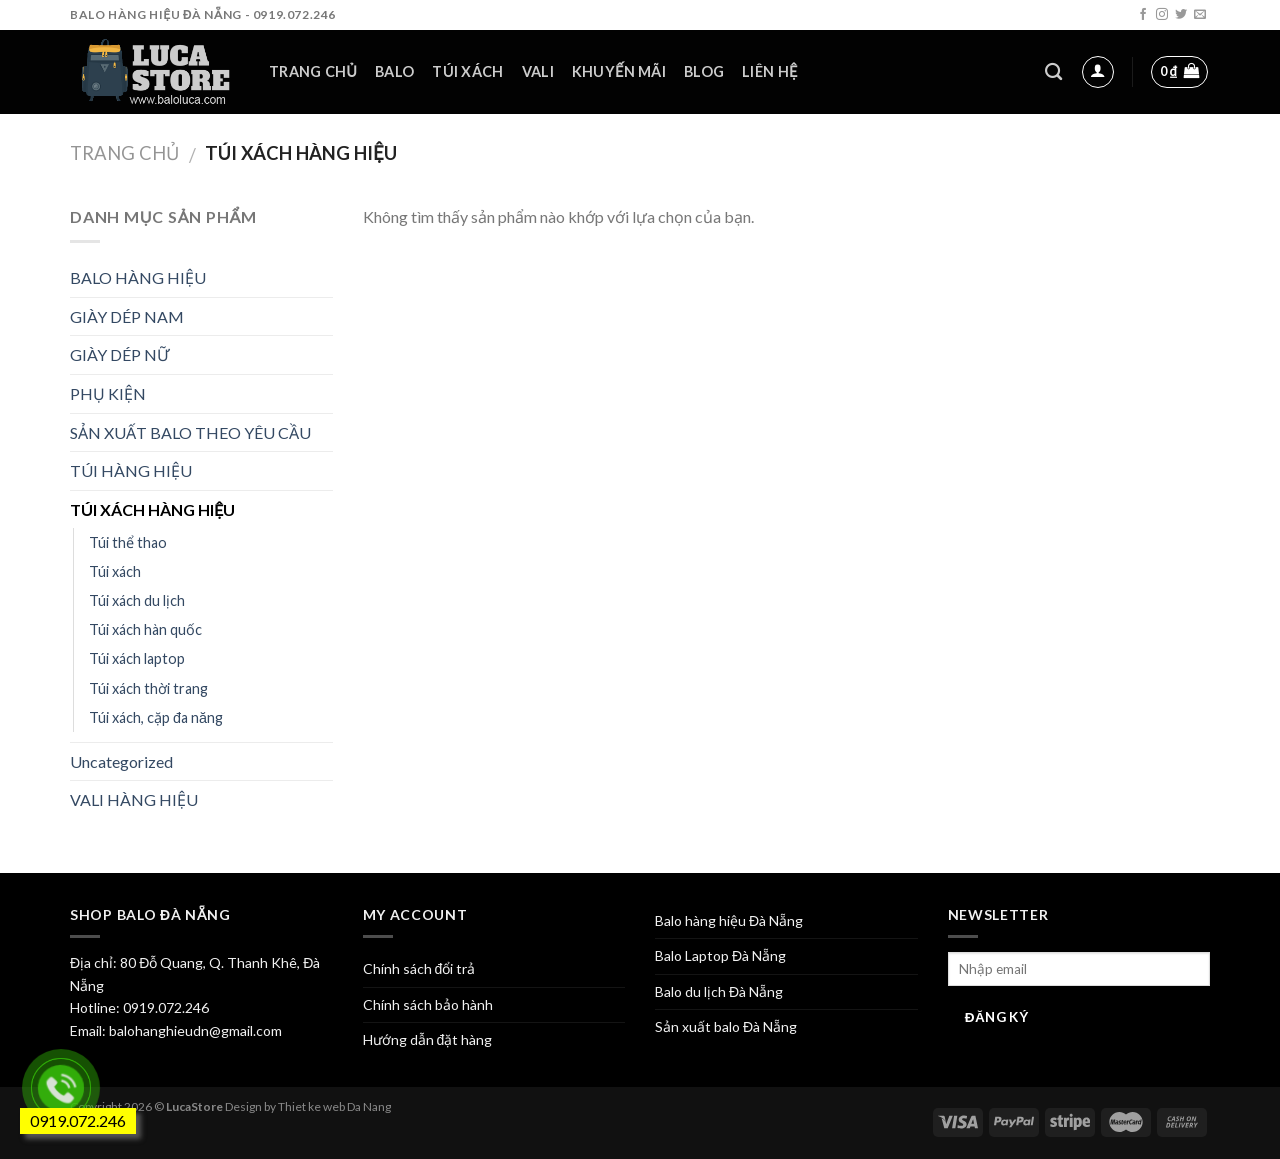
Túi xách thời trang (148, 688)
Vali (538, 71)
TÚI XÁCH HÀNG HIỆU (152, 509)
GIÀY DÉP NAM (127, 316)
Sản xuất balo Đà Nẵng (726, 1026)
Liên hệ (769, 71)
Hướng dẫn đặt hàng (428, 1039)
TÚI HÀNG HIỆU (131, 470)
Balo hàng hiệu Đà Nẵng (729, 920)
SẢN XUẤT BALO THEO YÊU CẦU (190, 432)
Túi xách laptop (137, 658)
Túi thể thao (128, 542)
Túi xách (467, 71)
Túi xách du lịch (137, 600)
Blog (704, 71)
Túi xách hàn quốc (145, 629)
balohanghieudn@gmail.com (194, 1030)
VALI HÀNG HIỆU (134, 799)
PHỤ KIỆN (108, 393)
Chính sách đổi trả (419, 968)
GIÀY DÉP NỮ (119, 354)
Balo (394, 71)
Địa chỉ (91, 962)
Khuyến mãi (619, 71)
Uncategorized (121, 761)
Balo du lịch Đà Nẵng (719, 991)
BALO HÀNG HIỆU (138, 277)
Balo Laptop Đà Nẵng (720, 955)
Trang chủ (313, 71)
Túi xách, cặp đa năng (156, 717)
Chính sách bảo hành (428, 1004)
